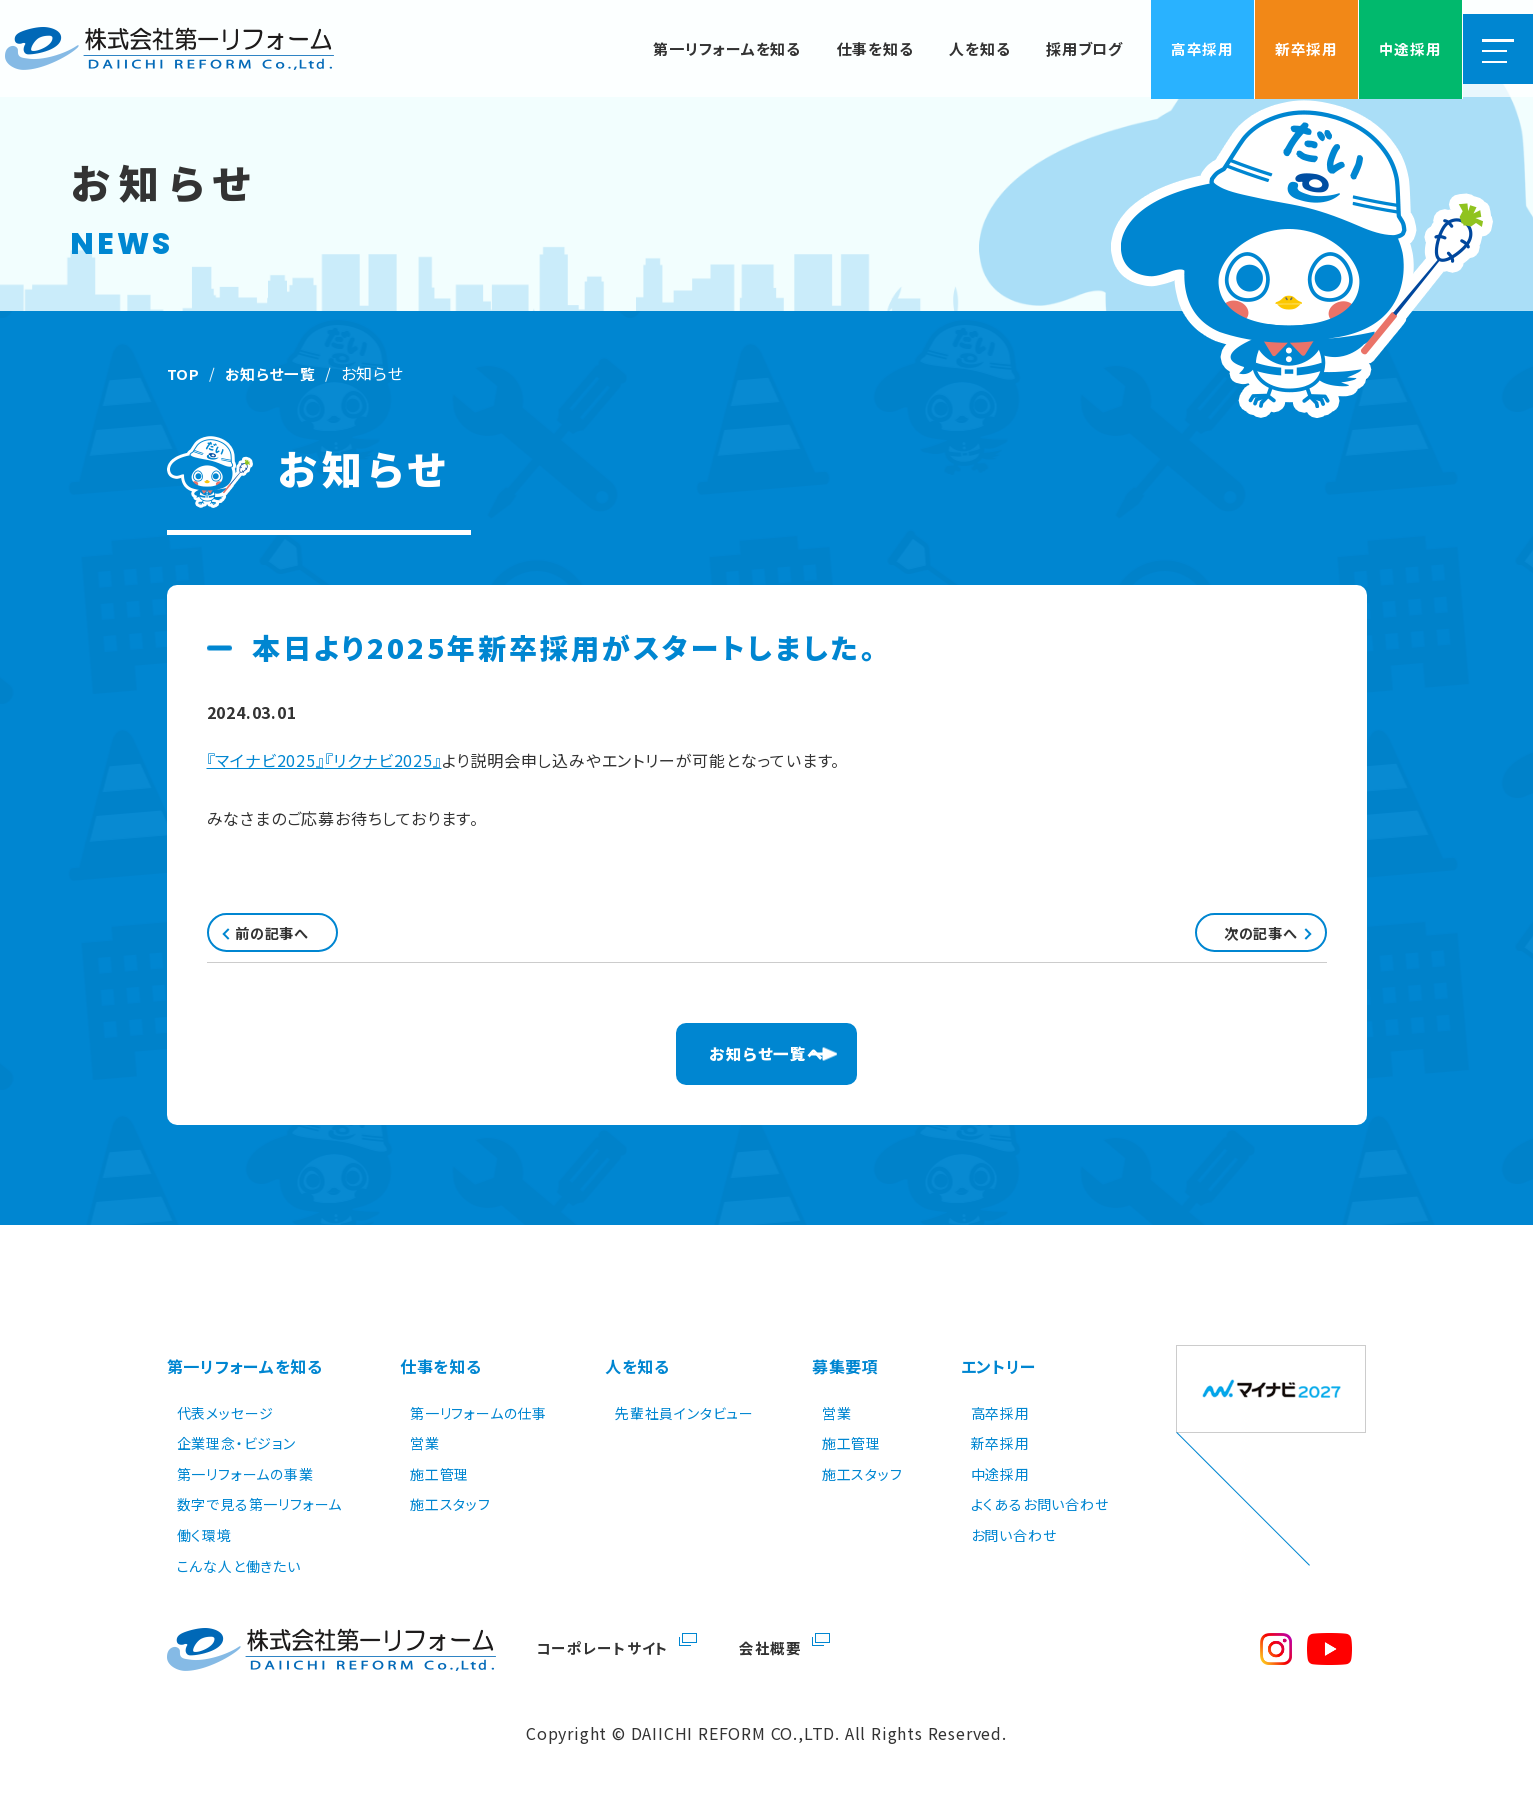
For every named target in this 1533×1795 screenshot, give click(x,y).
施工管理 (439, 1472)
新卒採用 (1000, 1441)
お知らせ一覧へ (766, 1067)
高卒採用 (1000, 1411)
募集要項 (845, 1374)
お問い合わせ (1014, 1533)
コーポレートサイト (605, 1645)
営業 (425, 1441)
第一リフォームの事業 (245, 1472)
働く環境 (204, 1533)
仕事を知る (441, 1374)
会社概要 (778, 1645)
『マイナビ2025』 (266, 760)
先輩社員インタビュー (684, 1411)
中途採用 (1000, 1472)
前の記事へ (301, 938)
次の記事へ (1233, 938)
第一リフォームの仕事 (478, 1411)
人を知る (637, 1374)
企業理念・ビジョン (236, 1441)
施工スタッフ (450, 1503)
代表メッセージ (226, 1411)
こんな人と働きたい (239, 1564)
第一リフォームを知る (245, 1374)
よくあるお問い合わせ (1040, 1503)
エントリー (999, 1374)
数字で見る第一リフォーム (260, 1503)
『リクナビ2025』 (383, 760)
